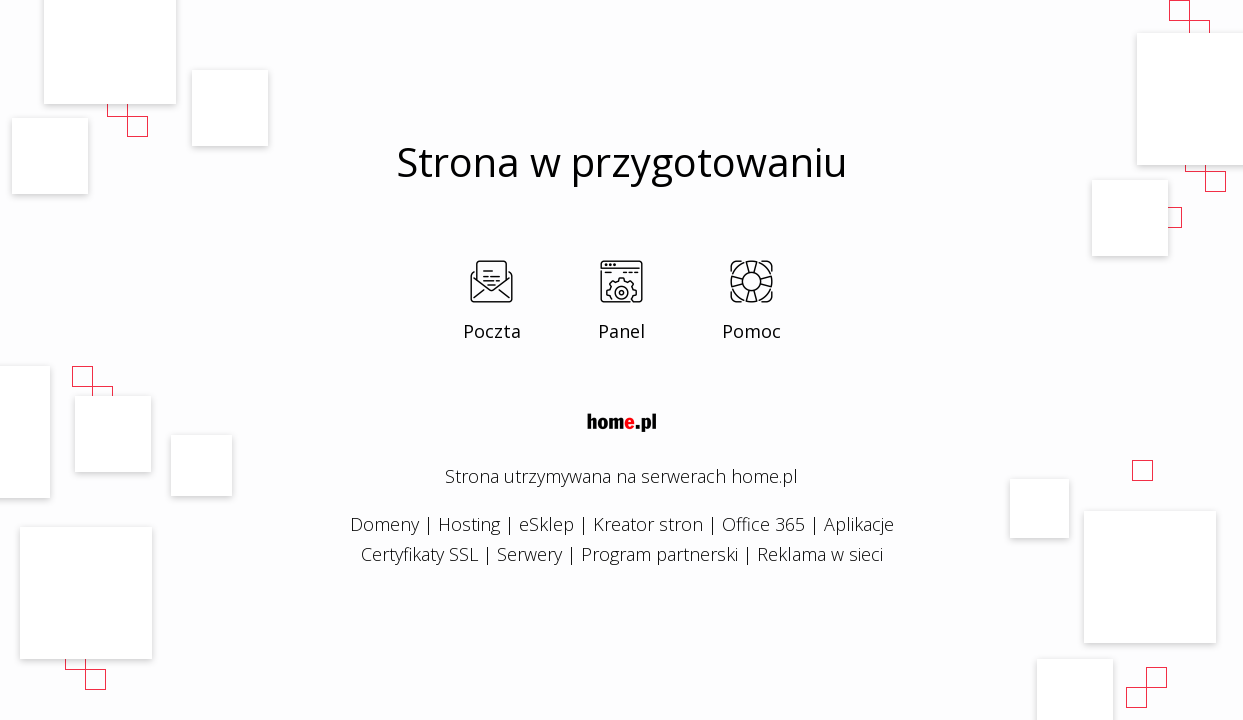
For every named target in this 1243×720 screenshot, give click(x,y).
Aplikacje (859, 524)
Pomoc (751, 331)
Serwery (529, 554)
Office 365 (763, 524)
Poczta (492, 331)
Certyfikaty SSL (419, 554)
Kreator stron (648, 524)
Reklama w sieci (820, 554)
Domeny (384, 524)
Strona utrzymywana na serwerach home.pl (621, 476)
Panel (621, 331)
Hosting (469, 524)
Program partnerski (659, 554)
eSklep (546, 524)
